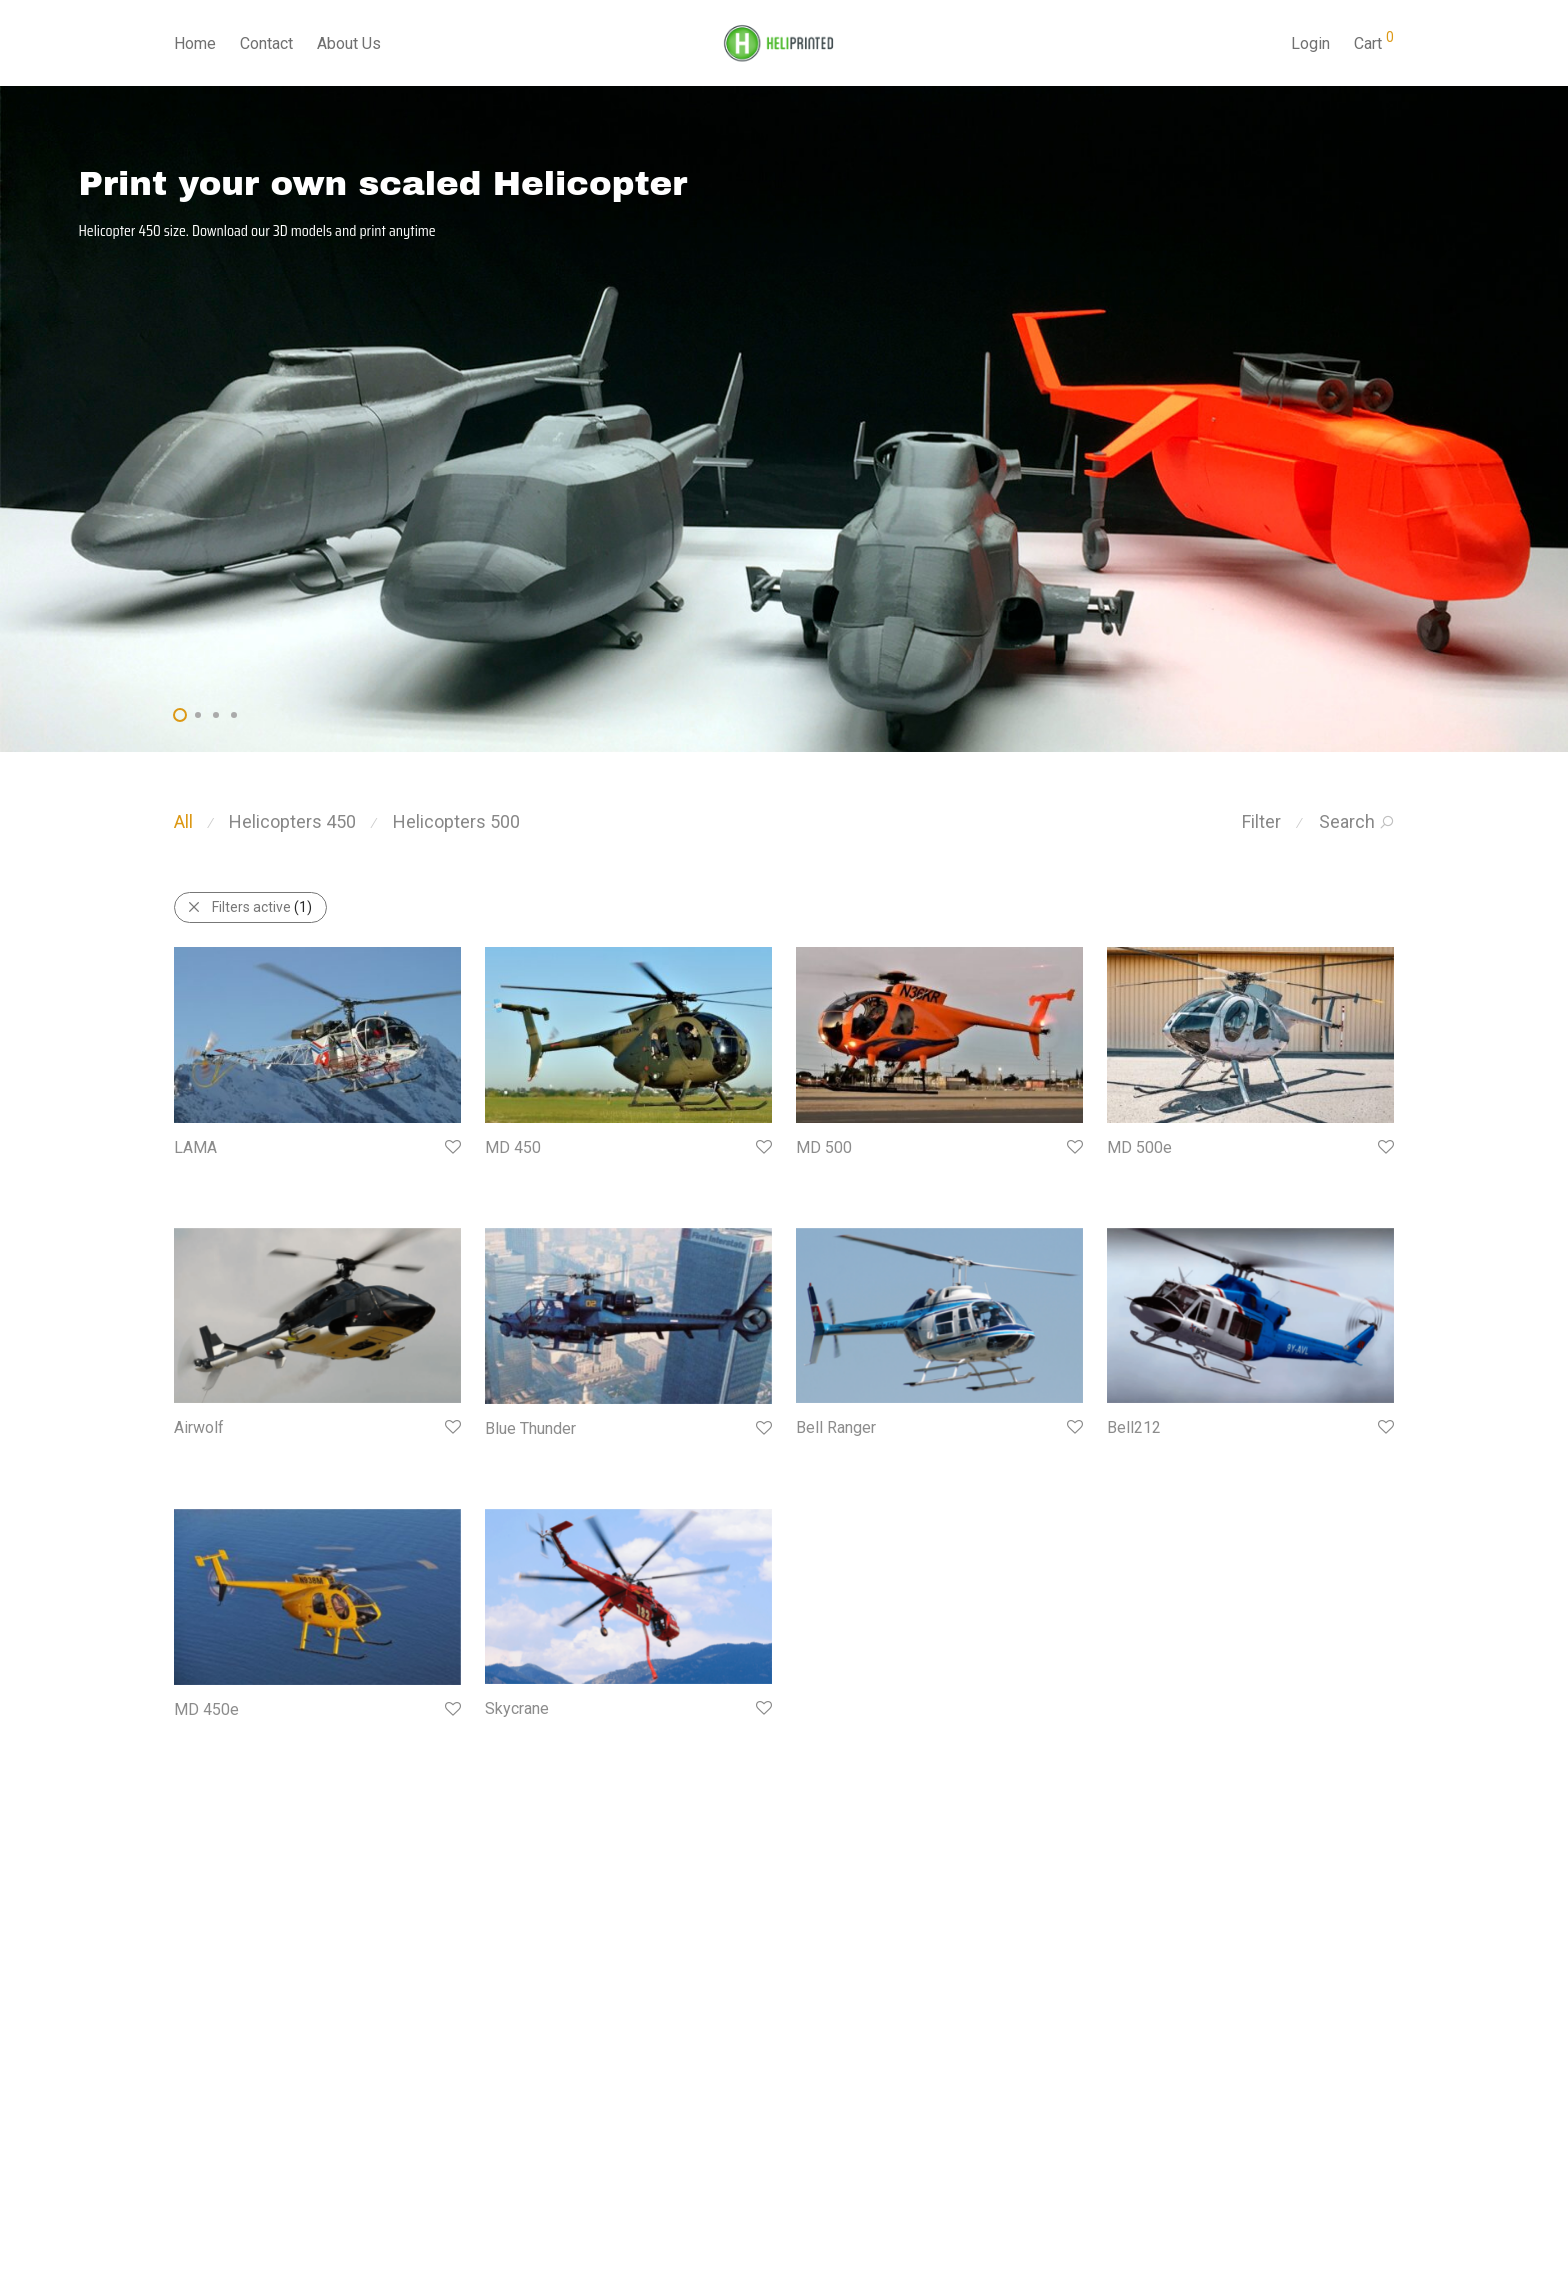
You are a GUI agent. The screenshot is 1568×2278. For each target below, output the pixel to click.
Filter (1261, 821)
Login (1310, 43)
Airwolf (199, 1427)
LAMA (195, 1147)
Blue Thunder (530, 1428)
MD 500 (824, 1147)
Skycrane (517, 1708)
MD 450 (513, 1147)
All (183, 821)
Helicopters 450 (292, 821)
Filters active (249, 907)
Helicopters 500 (456, 821)
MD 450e (206, 1709)
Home (195, 43)
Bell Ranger (836, 1427)
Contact (266, 43)
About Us (349, 43)
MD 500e (1139, 1147)
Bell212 (1134, 1427)
